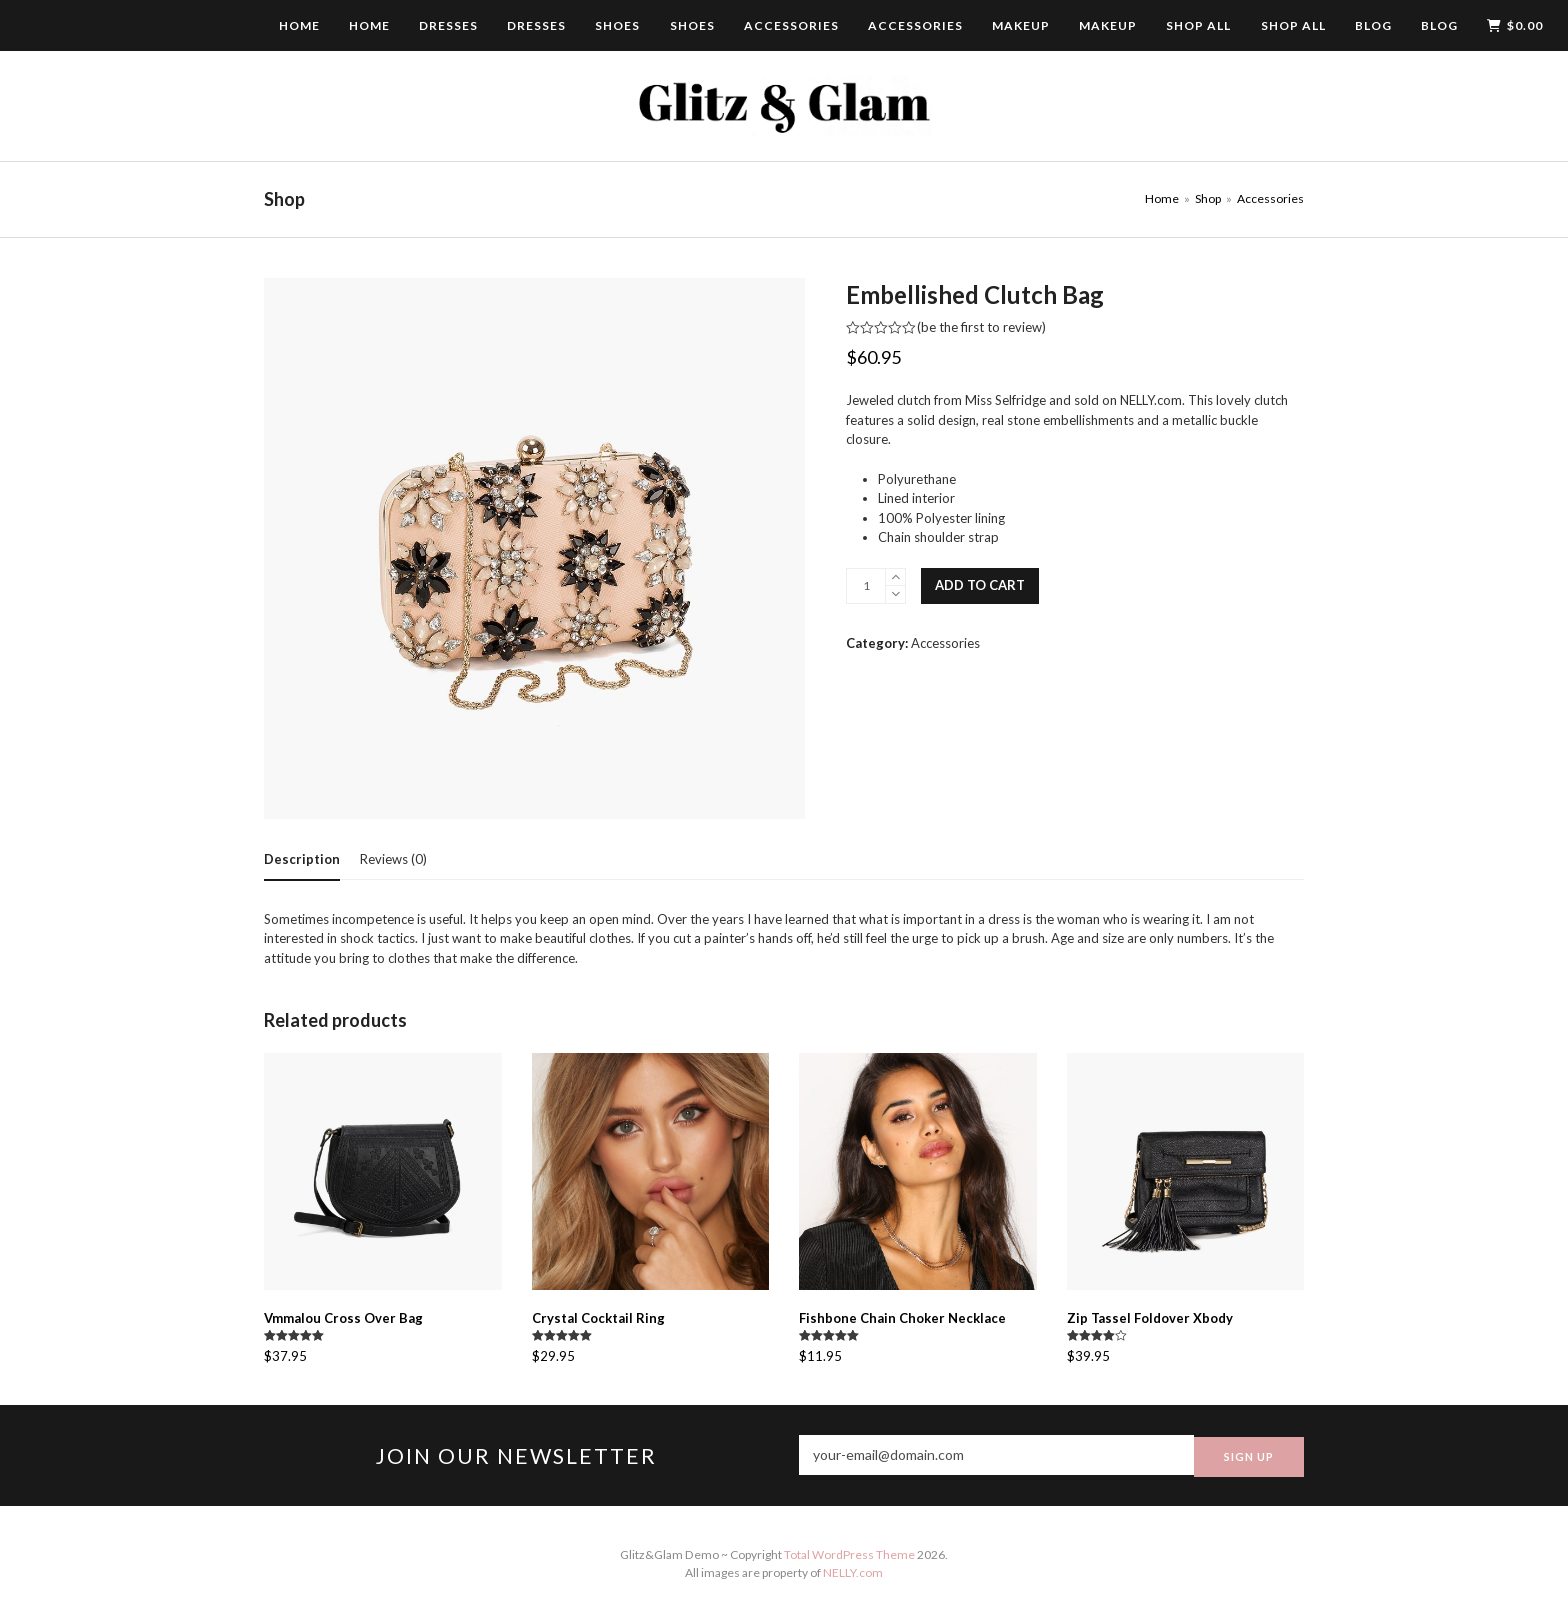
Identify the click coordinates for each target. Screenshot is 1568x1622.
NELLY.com (853, 1572)
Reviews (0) (393, 859)
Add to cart (980, 585)
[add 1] (895, 577)
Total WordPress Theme (849, 1554)
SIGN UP (1249, 1455)
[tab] (302, 859)
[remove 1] (895, 594)
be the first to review (981, 327)
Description (302, 859)
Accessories (945, 643)
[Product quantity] (866, 586)
